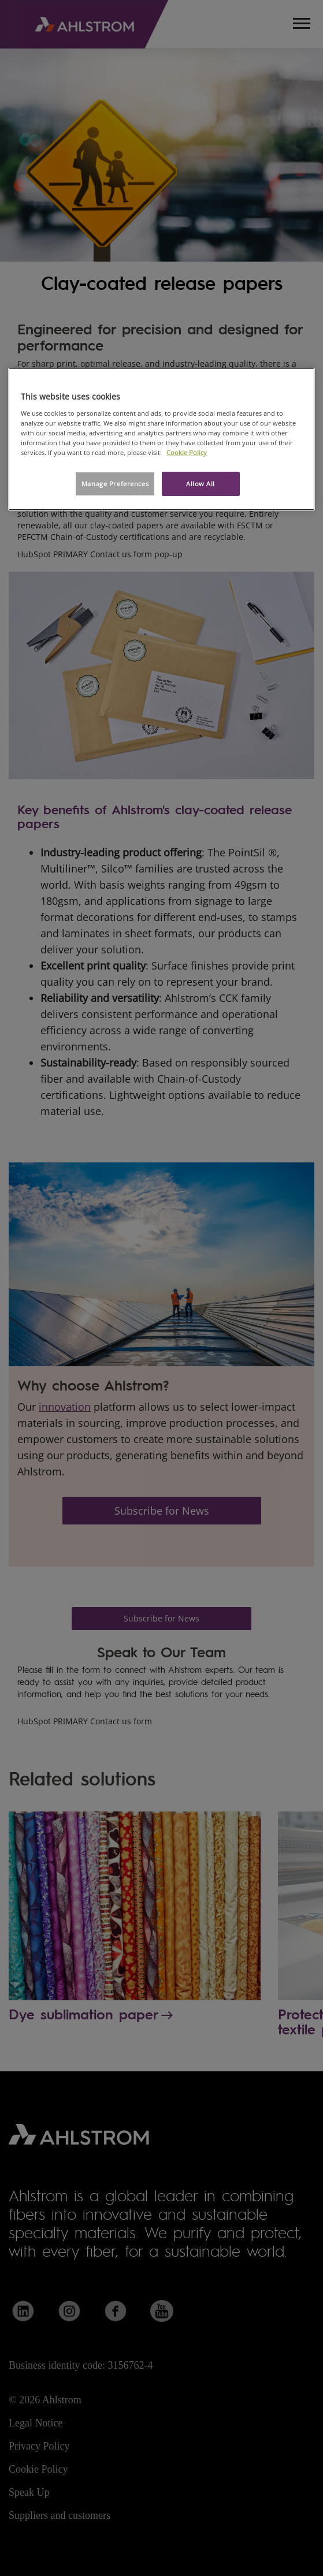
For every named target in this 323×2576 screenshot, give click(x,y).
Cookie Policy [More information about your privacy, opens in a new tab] (186, 452)
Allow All (200, 483)
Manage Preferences (114, 483)
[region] (161, 439)
